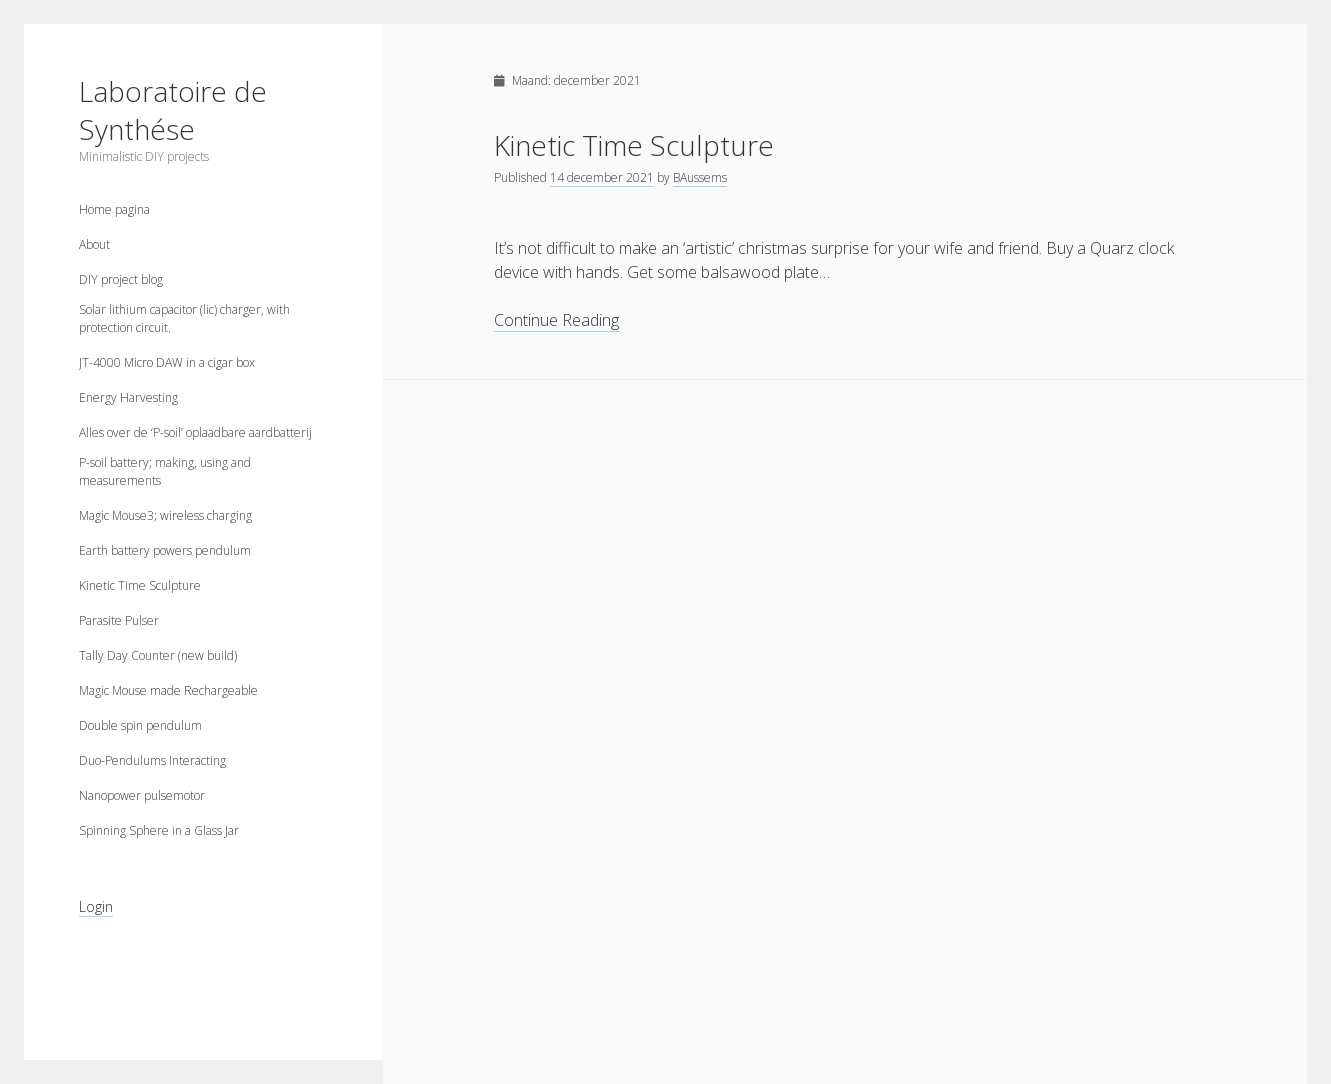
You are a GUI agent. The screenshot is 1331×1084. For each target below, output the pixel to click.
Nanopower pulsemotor (142, 795)
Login (96, 906)
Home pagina (114, 209)
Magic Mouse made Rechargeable (168, 690)
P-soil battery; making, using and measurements (165, 471)
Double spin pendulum (140, 725)
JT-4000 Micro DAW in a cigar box (167, 362)
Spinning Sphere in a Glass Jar (159, 830)
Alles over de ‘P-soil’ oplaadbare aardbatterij (195, 432)
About (94, 244)
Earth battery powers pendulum (165, 550)
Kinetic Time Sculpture (140, 585)
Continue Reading (556, 320)
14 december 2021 (602, 177)
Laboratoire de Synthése (173, 110)
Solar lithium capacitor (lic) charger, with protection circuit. (184, 318)
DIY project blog (121, 279)
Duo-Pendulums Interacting (152, 760)
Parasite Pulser (119, 620)
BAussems (700, 177)
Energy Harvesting (128, 397)
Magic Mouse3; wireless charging (165, 515)
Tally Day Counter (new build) (158, 655)
